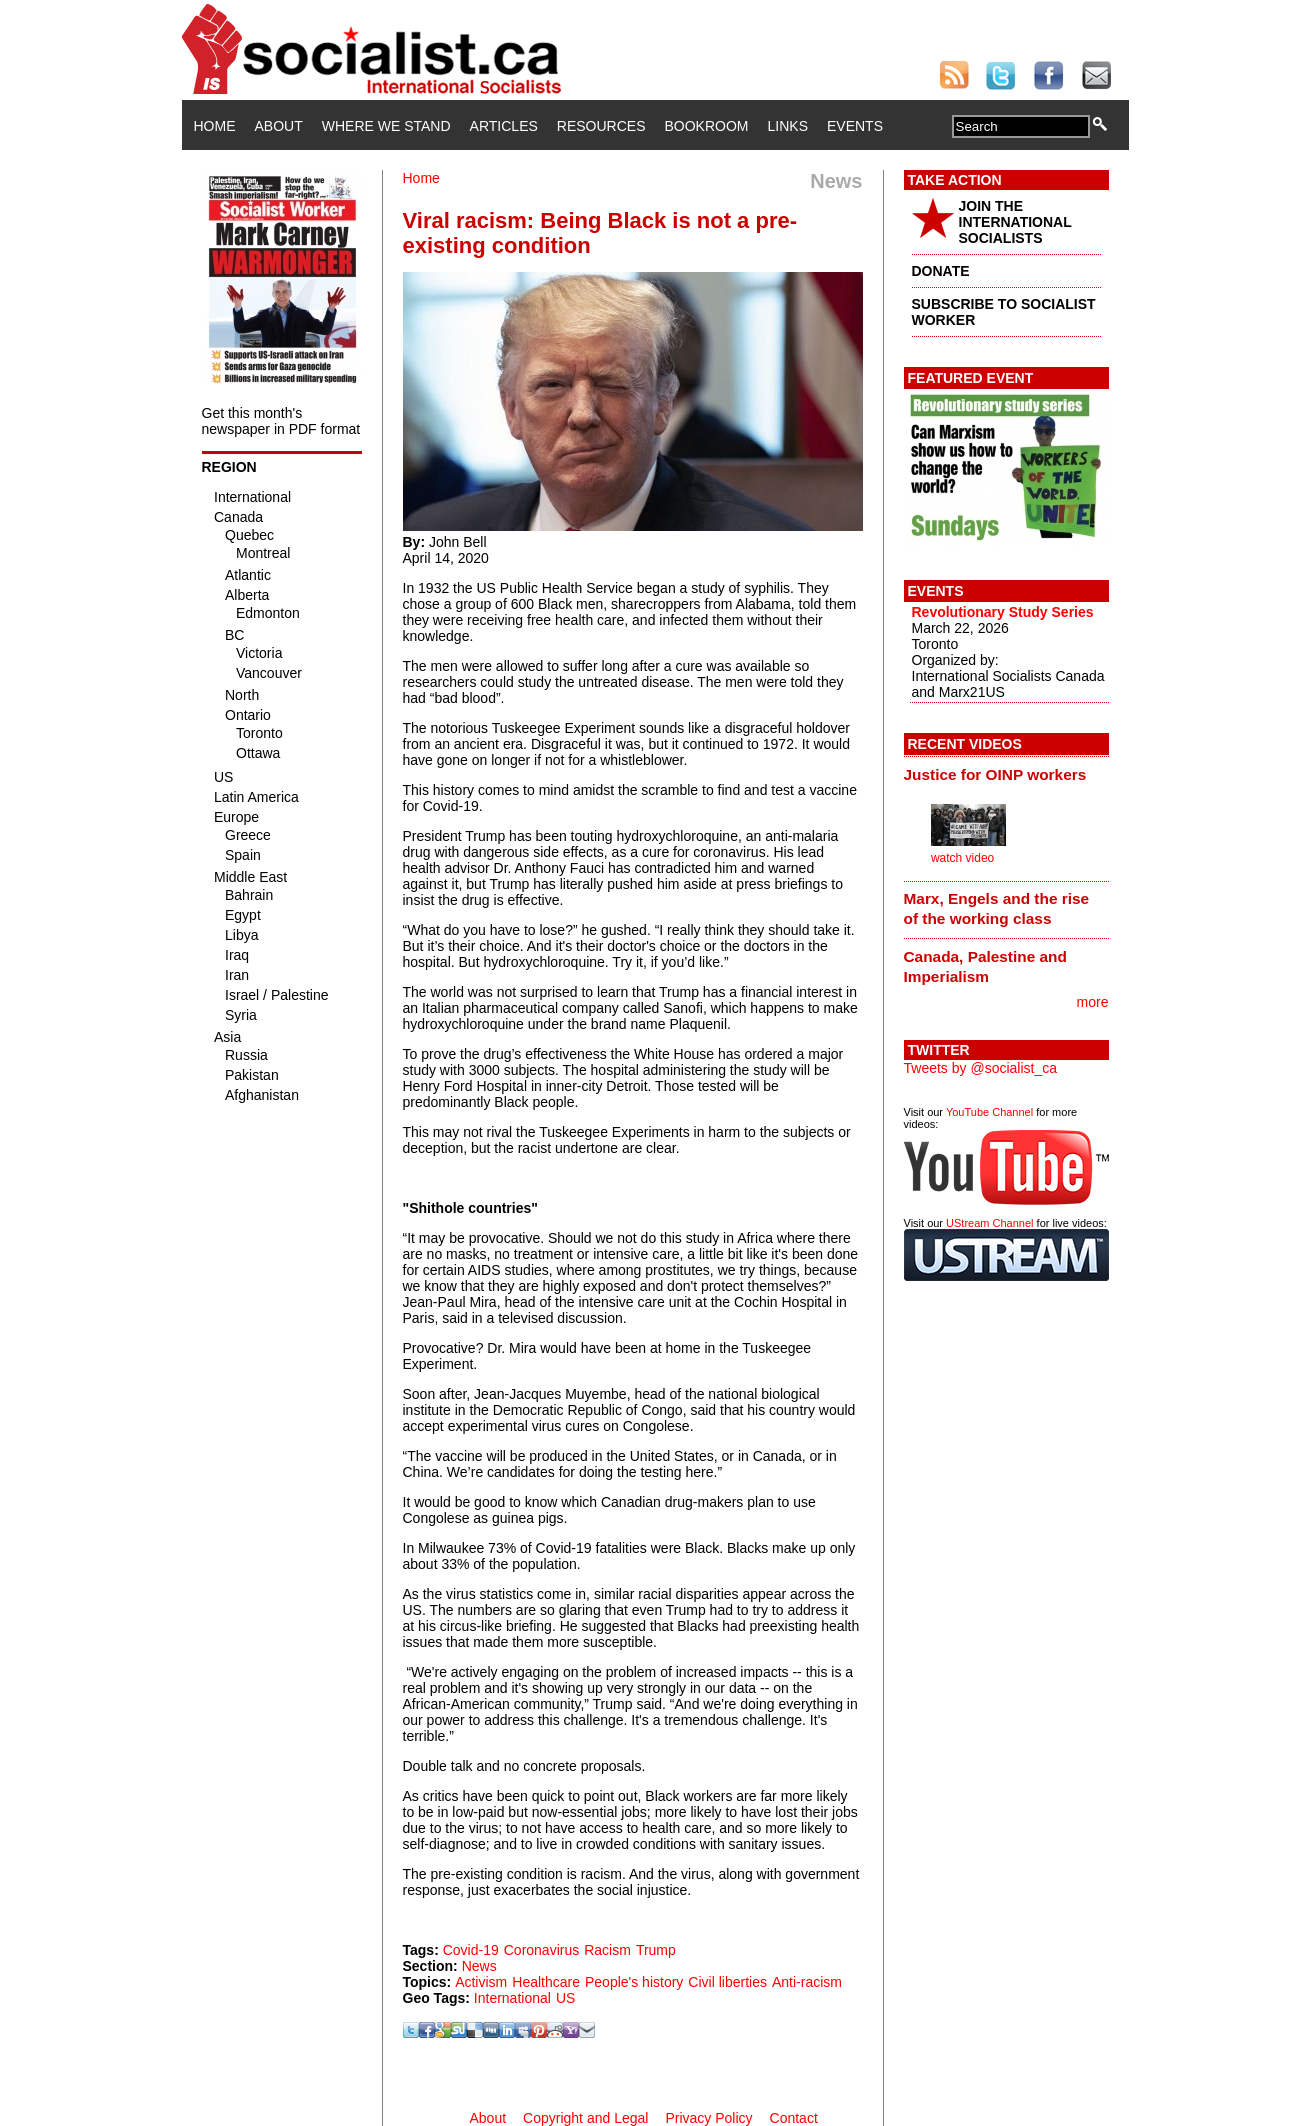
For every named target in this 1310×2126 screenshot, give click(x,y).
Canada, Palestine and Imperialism (985, 966)
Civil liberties (727, 1982)
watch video (962, 858)
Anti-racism (807, 1982)
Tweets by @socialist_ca (981, 1068)
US (565, 1998)
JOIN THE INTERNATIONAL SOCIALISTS (1015, 222)
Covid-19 (471, 1950)
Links (788, 126)
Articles (504, 126)
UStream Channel (989, 1223)
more (1093, 1002)
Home (215, 126)
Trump (656, 1950)
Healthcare (546, 1982)
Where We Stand (386, 126)
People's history (634, 1982)
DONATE (941, 271)
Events (855, 126)
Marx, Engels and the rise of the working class (997, 908)
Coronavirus (541, 1950)
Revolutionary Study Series (1003, 612)
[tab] (1006, 774)
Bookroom (707, 126)
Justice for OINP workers (995, 774)
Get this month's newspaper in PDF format (281, 421)
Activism (481, 1982)
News (479, 1966)
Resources (601, 126)
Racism (607, 1950)
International (512, 1998)
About (279, 126)
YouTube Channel (989, 1112)
